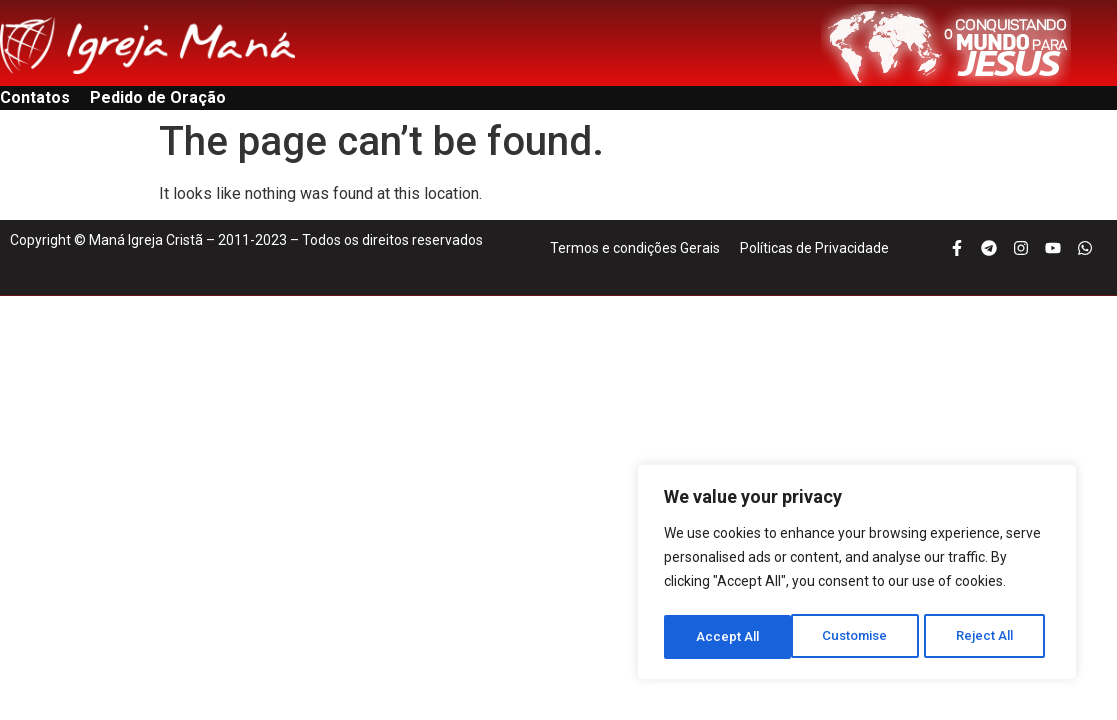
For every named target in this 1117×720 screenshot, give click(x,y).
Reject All (860, 637)
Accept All (988, 637)
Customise (728, 637)
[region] (857, 575)
